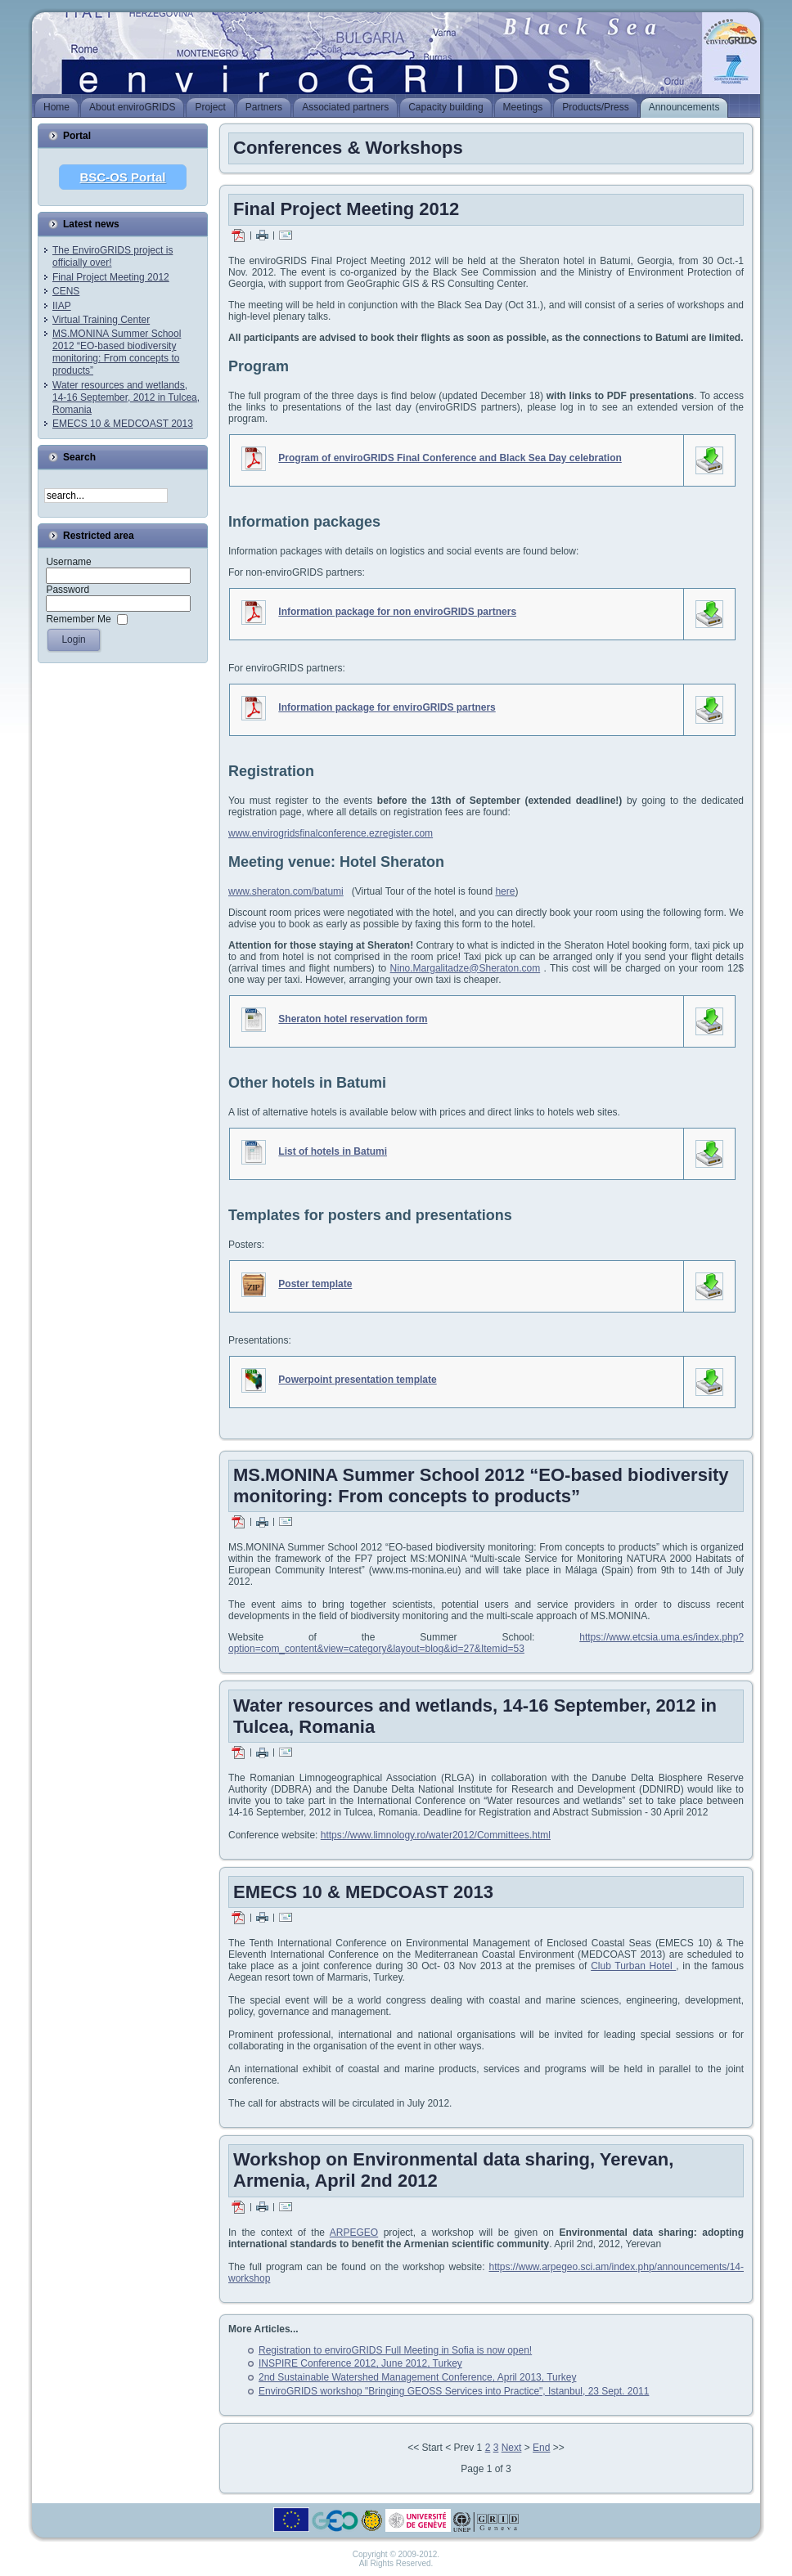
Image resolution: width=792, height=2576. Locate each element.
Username (68, 562)
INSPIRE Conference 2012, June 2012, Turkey (360, 2363)
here (505, 891)
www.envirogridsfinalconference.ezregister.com (330, 833)
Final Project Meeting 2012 (110, 277)
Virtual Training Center (101, 319)
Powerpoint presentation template (357, 1379)
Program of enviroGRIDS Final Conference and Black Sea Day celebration (449, 458)
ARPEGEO (354, 2232)
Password (67, 589)
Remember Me (78, 619)
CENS (65, 291)
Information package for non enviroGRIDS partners (397, 611)
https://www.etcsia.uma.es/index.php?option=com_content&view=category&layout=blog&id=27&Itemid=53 (486, 1642)
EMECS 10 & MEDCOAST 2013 (122, 423)
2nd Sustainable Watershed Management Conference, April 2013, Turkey (417, 2377)
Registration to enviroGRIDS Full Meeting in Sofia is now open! (395, 2350)
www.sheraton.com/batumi (286, 891)
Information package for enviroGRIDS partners (386, 707)
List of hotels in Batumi (332, 1151)
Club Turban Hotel (633, 1966)
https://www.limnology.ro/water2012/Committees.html (436, 1835)
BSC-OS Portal (122, 177)
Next (512, 2447)
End (541, 2447)
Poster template (315, 1284)
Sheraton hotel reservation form (352, 1019)
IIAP (61, 306)
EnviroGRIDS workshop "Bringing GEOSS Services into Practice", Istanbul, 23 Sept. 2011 (454, 2391)
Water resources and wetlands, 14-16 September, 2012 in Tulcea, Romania (126, 397)
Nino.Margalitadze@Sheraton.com (465, 968)
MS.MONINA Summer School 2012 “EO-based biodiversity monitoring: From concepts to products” (116, 352)
